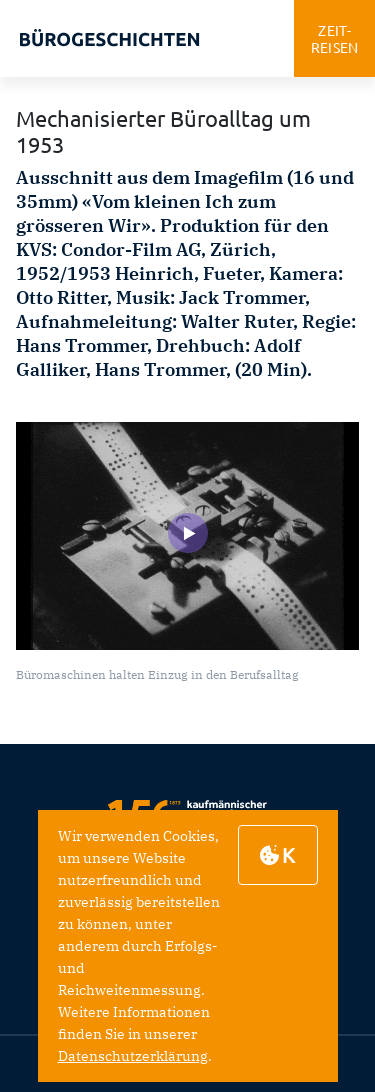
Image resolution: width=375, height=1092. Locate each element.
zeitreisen (335, 38)
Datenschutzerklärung (133, 1056)
